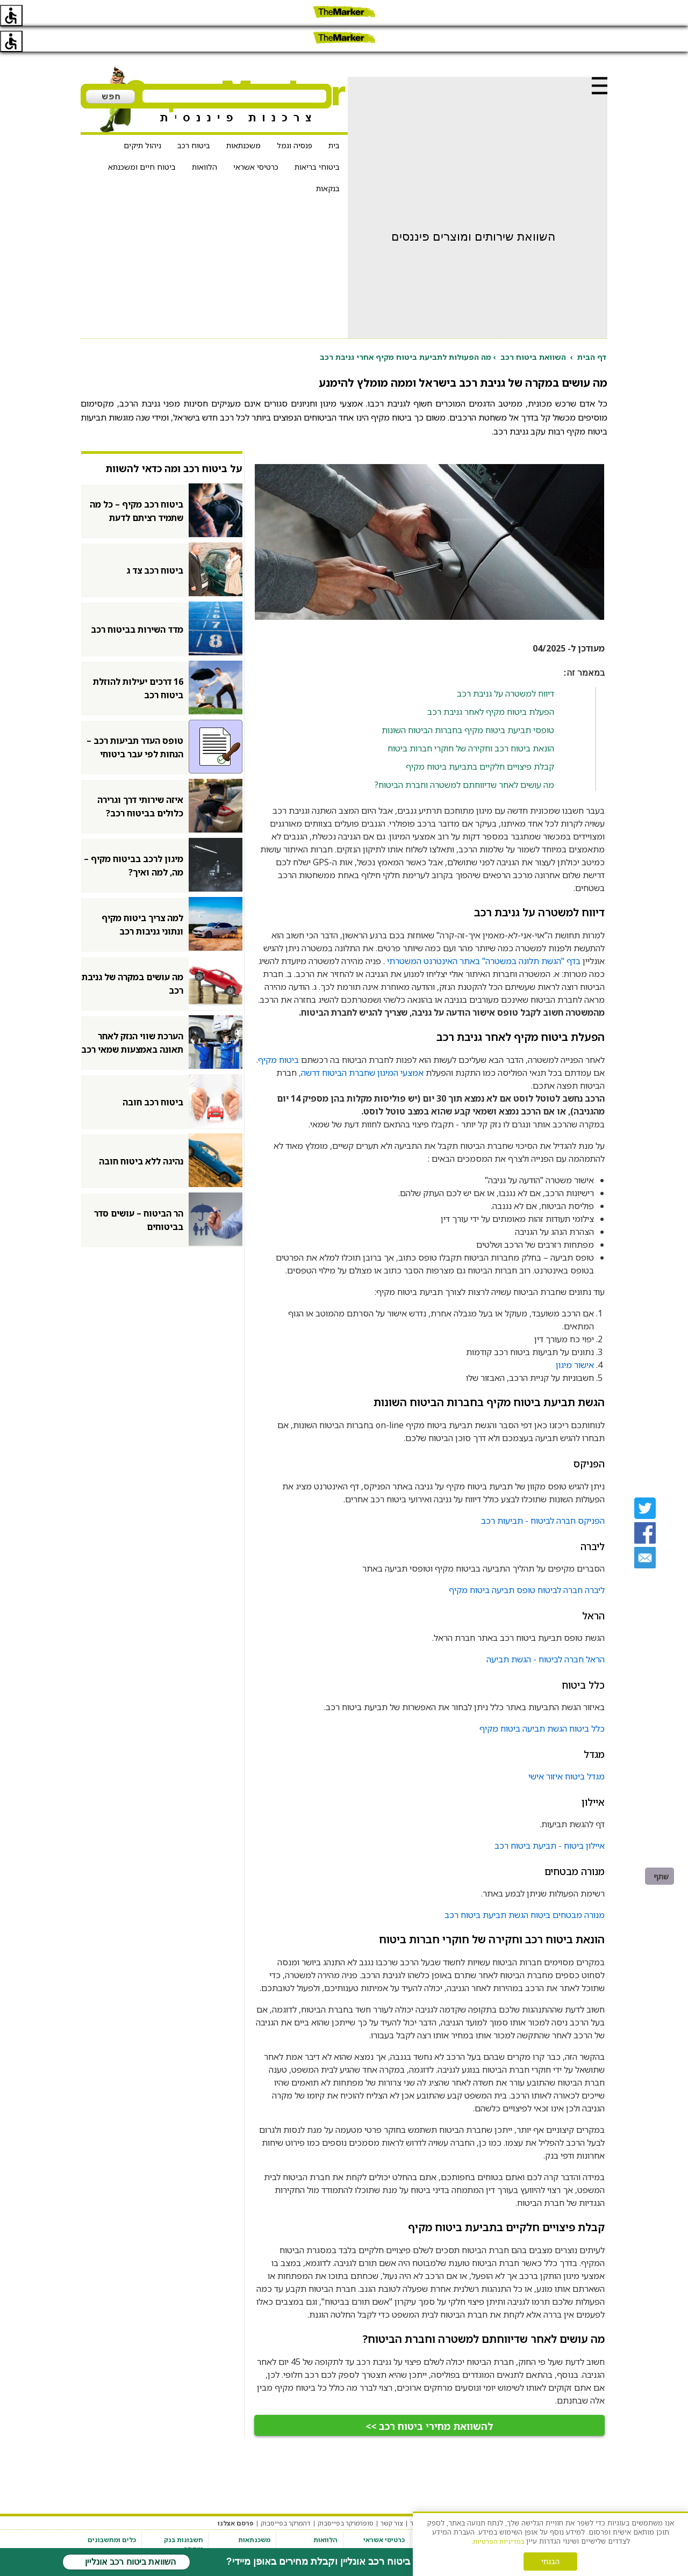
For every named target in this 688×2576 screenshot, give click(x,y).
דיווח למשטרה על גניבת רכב (505, 668)
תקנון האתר (564, 2497)
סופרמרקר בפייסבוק (346, 2497)
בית (334, 119)
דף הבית (591, 331)
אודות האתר (427, 2497)
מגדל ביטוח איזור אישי (566, 1750)
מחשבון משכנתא (113, 2525)
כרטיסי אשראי (255, 141)
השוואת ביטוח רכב (533, 331)
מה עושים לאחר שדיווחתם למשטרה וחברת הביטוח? (464, 759)
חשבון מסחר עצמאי (176, 2546)
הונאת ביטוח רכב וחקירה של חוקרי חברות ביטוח (471, 722)
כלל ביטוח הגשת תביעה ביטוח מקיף (542, 1703)
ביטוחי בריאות (317, 141)
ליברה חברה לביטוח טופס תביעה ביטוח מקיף (527, 1564)
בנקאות (328, 162)
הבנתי (550, 2561)
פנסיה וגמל (294, 119)
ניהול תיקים (142, 119)
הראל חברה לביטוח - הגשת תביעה (545, 1633)
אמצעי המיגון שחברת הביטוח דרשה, (361, 1047)
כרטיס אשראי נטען (378, 2537)
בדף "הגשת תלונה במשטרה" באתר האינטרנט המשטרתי (483, 935)
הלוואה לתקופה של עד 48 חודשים (312, 2542)
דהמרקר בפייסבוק (286, 2497)
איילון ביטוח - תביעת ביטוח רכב (549, 1820)
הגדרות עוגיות (471, 2497)
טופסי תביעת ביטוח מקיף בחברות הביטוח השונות (468, 704)
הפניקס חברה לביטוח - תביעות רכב (543, 1495)
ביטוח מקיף (278, 1034)
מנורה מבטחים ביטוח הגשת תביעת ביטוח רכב (525, 1889)
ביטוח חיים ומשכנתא (142, 141)
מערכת (597, 2497)
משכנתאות (243, 119)
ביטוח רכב (193, 119)
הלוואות (204, 141)
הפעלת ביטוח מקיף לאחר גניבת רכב (490, 686)
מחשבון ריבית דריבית (117, 2542)
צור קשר (392, 2497)
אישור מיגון (575, 1339)
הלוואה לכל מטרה (312, 2525)
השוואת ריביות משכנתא (250, 2530)
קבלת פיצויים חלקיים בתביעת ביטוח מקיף (480, 741)
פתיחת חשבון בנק (178, 2534)
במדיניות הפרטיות (498, 2541)
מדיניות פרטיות (519, 2497)
